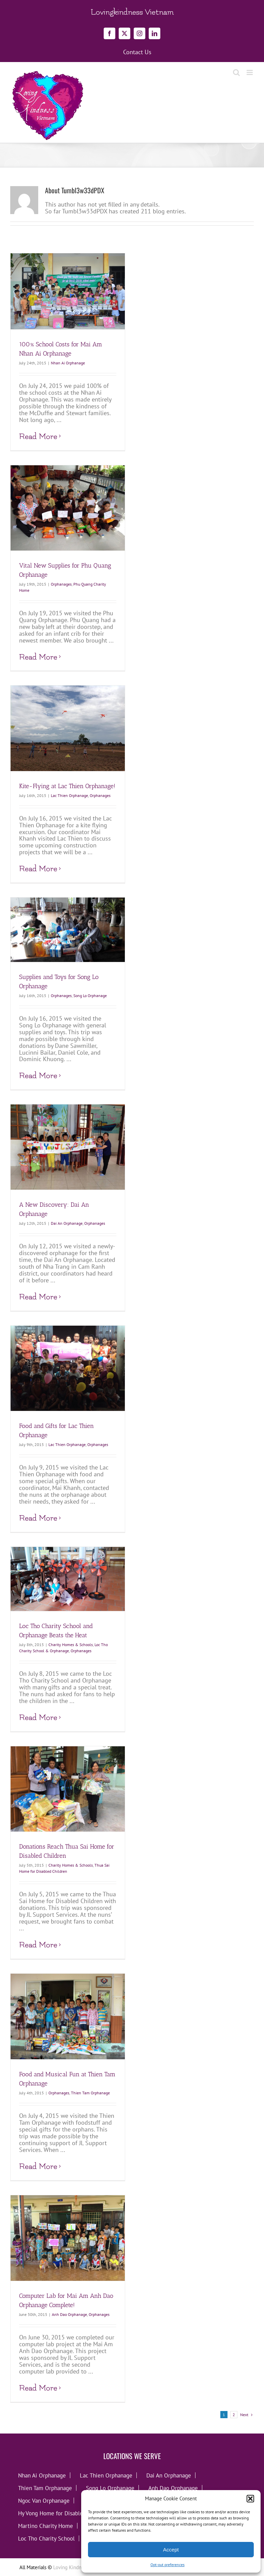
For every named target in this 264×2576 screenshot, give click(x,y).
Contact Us (137, 52)
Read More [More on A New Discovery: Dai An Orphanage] (38, 1296)
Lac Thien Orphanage (69, 795)
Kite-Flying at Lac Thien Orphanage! (67, 786)
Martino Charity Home (45, 2526)
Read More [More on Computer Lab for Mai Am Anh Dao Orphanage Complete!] (38, 2388)
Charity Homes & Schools (70, 1644)
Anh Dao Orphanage (69, 2314)
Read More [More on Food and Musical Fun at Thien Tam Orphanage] (38, 2166)
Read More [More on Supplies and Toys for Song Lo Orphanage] (38, 1075)
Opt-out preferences (167, 2564)
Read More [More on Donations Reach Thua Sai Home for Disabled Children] (38, 1944)
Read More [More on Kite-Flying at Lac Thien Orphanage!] (38, 868)
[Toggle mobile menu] (250, 72)
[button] (250, 2498)
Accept (171, 2549)
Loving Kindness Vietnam (80, 2567)
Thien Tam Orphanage (90, 2092)
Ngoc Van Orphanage (44, 2500)
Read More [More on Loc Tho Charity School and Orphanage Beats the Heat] (38, 1717)
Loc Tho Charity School (46, 2538)
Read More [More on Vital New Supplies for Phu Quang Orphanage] (38, 657)
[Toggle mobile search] (236, 72)
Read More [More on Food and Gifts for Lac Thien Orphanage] (38, 1518)
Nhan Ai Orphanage (68, 362)
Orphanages (61, 584)
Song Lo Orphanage (90, 995)
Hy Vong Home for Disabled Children (63, 2513)
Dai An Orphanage (67, 1223)
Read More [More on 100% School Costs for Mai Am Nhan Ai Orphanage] (38, 436)
